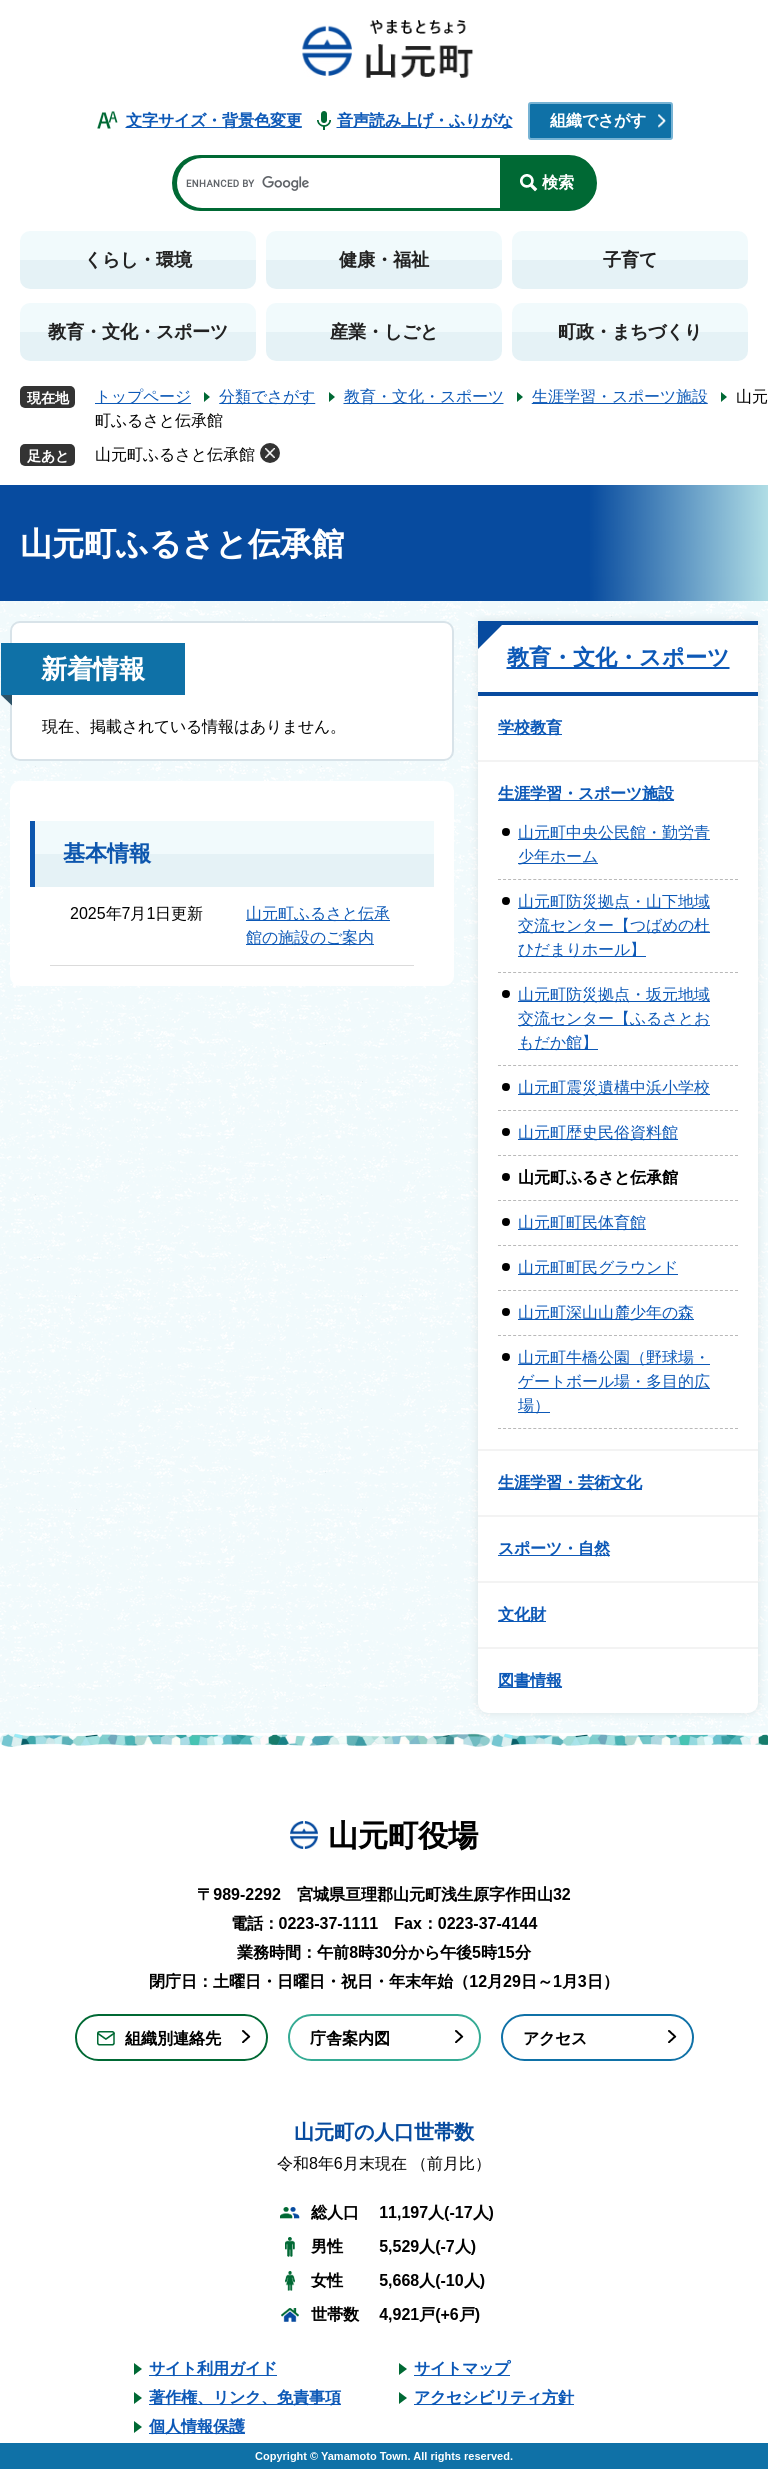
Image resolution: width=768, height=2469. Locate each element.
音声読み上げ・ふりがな (425, 120)
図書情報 (530, 1680)
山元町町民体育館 (582, 1222)
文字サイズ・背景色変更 (214, 120)
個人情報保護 (197, 2426)
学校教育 (530, 727)
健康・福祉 (384, 260)
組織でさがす (598, 120)
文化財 (522, 1614)
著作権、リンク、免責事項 (245, 2397)
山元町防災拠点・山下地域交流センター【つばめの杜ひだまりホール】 (614, 925)
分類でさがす (267, 396)
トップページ (143, 396)
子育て (630, 260)
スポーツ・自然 (554, 1548)
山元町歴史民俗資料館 (598, 1132)
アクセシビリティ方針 (494, 2397)
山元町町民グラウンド (598, 1267)
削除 (270, 453)
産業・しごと (384, 332)
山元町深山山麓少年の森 (606, 1312)
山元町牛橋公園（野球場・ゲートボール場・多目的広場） (614, 1381)
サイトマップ (462, 2368)
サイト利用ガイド (213, 2368)
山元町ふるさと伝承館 (175, 454)
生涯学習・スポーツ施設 (620, 396)
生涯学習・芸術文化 (570, 1482)
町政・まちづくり (630, 332)
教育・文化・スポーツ (138, 332)
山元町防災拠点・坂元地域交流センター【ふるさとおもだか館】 (614, 1018)
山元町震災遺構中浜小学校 (614, 1087)
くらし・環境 (138, 260)
